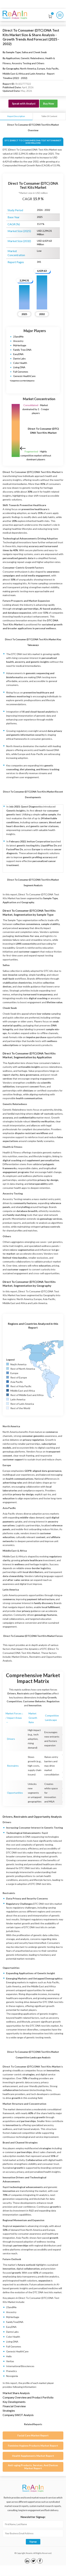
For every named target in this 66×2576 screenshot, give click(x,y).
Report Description (16, 116)
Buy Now (48, 103)
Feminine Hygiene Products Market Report (33, 2445)
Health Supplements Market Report (33, 2455)
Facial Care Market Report (33, 2435)
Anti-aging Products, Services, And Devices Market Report (33, 2467)
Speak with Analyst (24, 103)
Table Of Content (49, 116)
